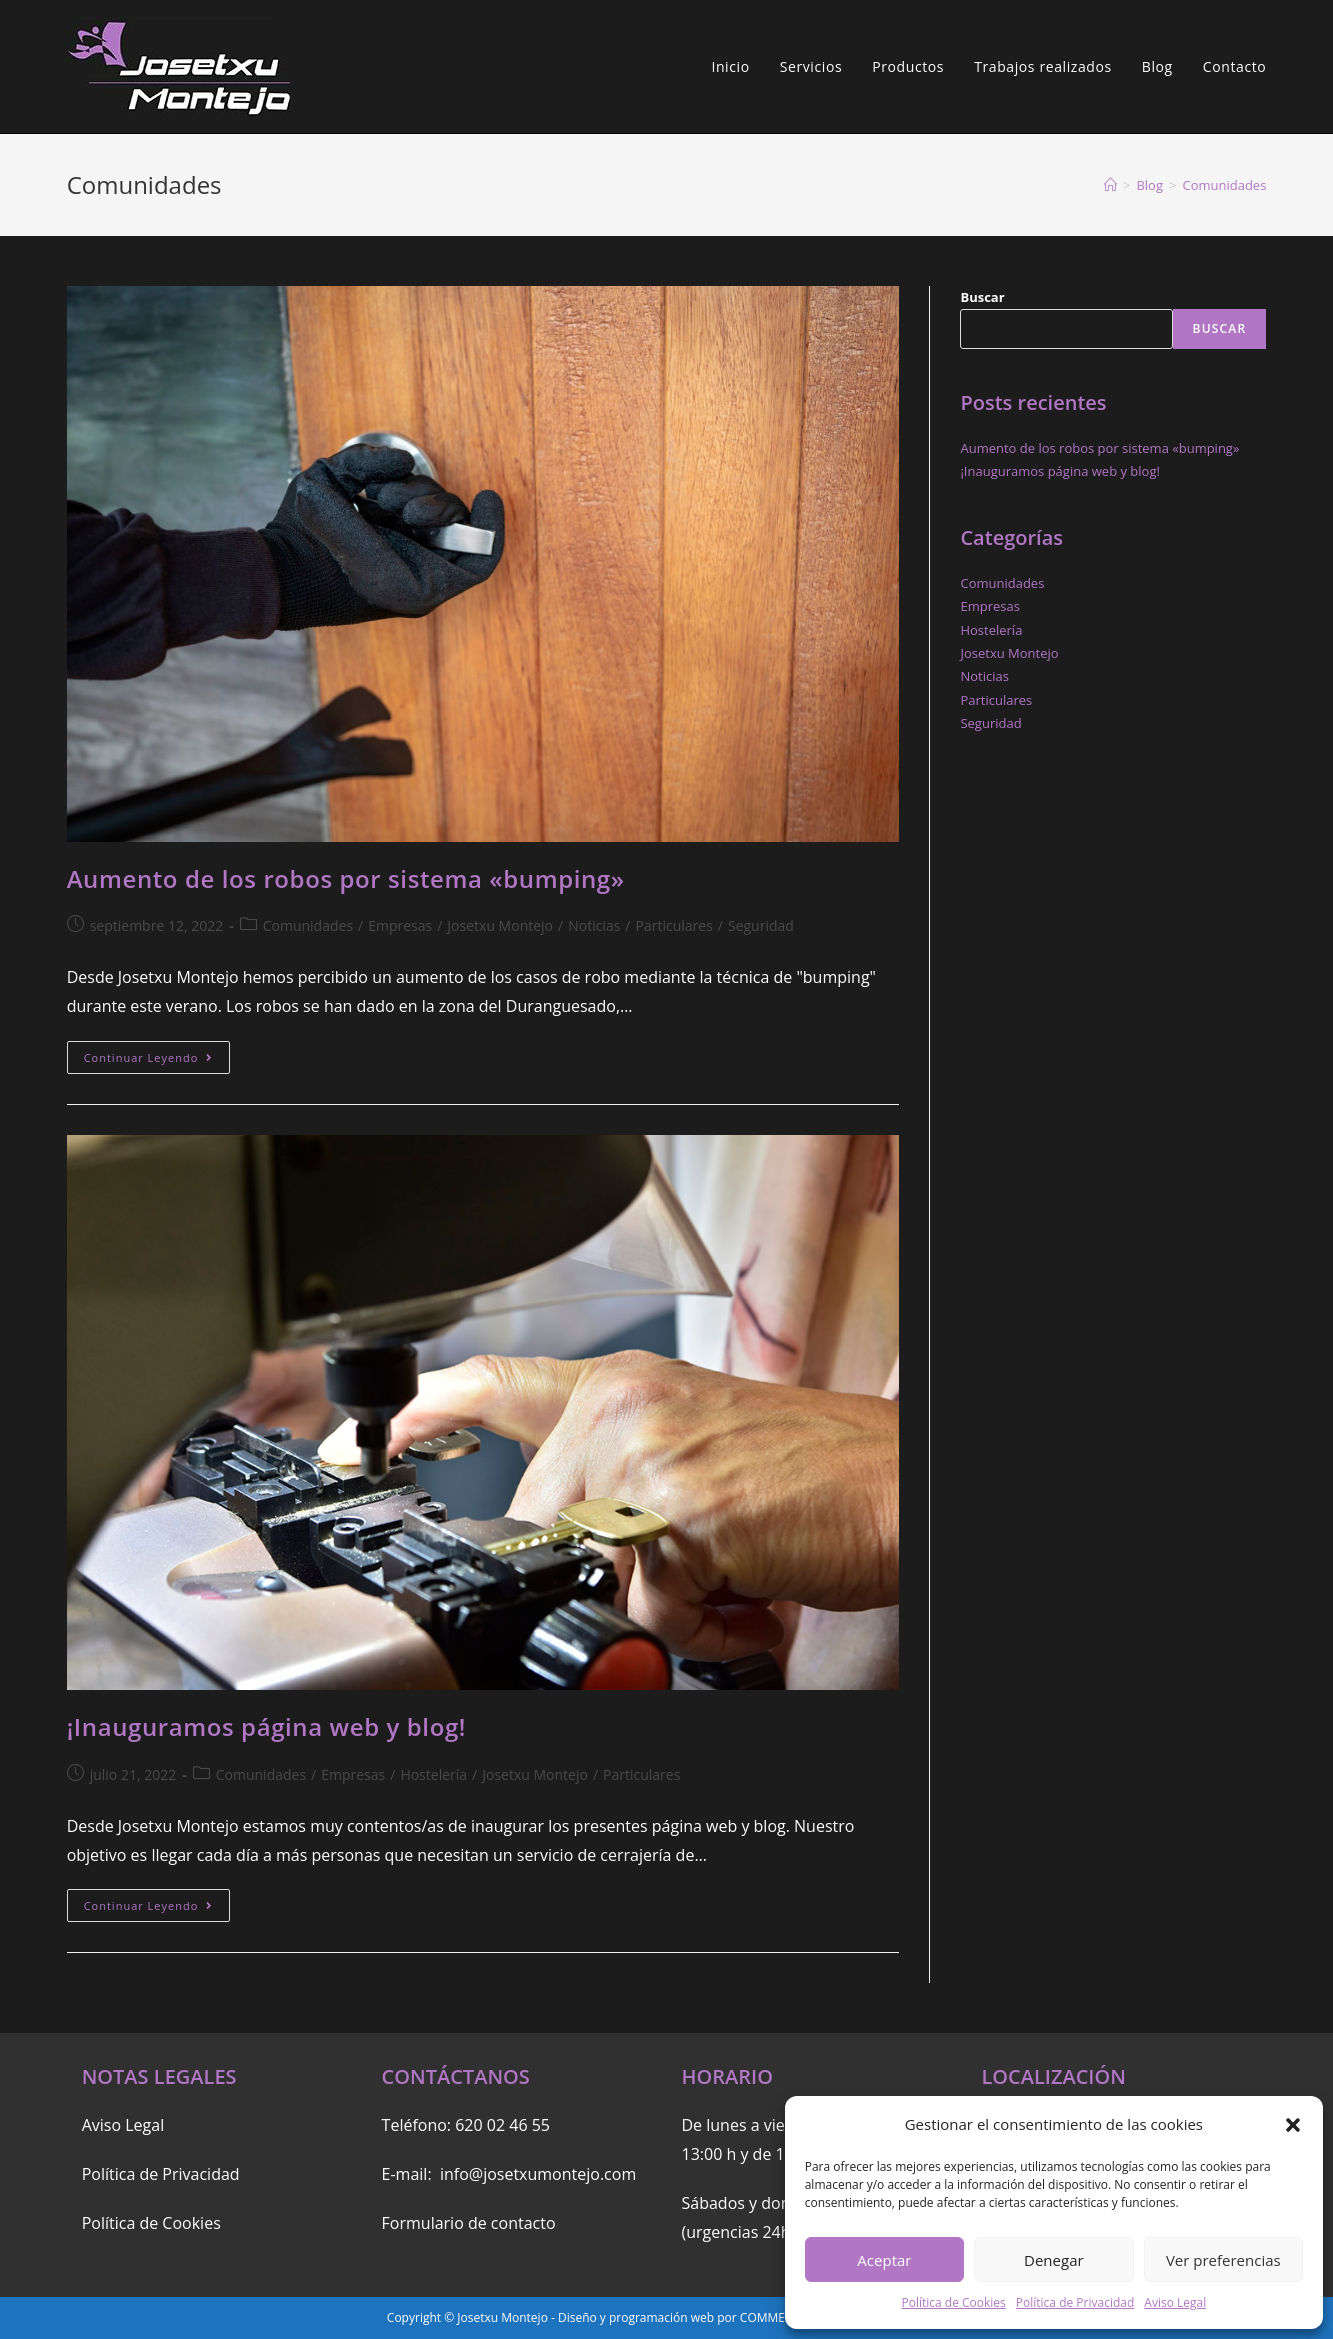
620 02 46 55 (502, 2125)
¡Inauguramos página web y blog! (266, 1726)
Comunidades (308, 925)
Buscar (982, 297)
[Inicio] (1110, 185)
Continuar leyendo (157, 1061)
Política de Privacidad (1075, 2302)
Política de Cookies (953, 2302)
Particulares (674, 925)
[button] (1293, 2125)
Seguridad (761, 925)
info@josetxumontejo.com (538, 2174)
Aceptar (884, 2260)
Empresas (400, 925)
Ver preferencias (1223, 2260)
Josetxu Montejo (500, 925)
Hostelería (433, 1774)
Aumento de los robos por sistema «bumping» (346, 878)
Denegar (1054, 2260)
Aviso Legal (1175, 2302)
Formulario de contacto (469, 2223)
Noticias (594, 925)
